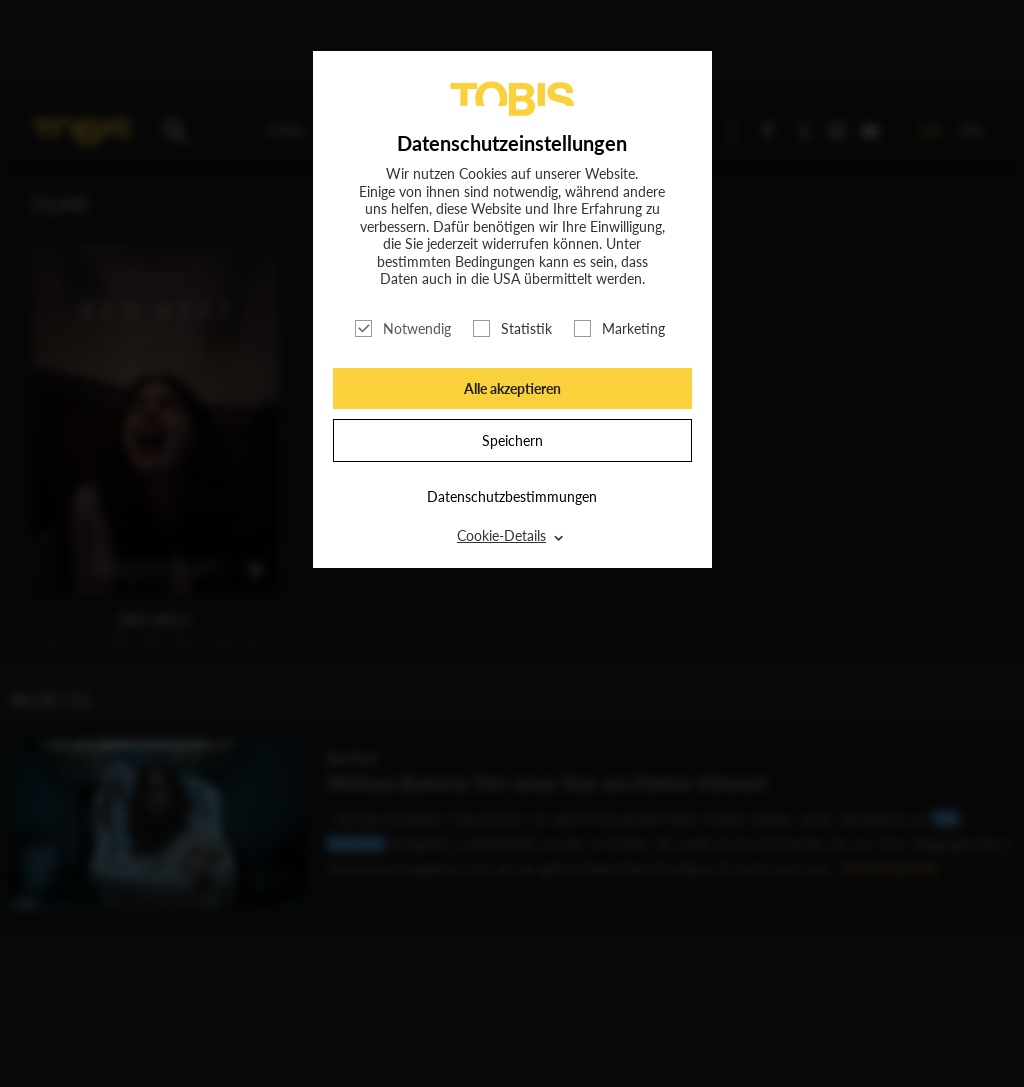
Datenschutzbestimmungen (512, 496)
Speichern (512, 440)
